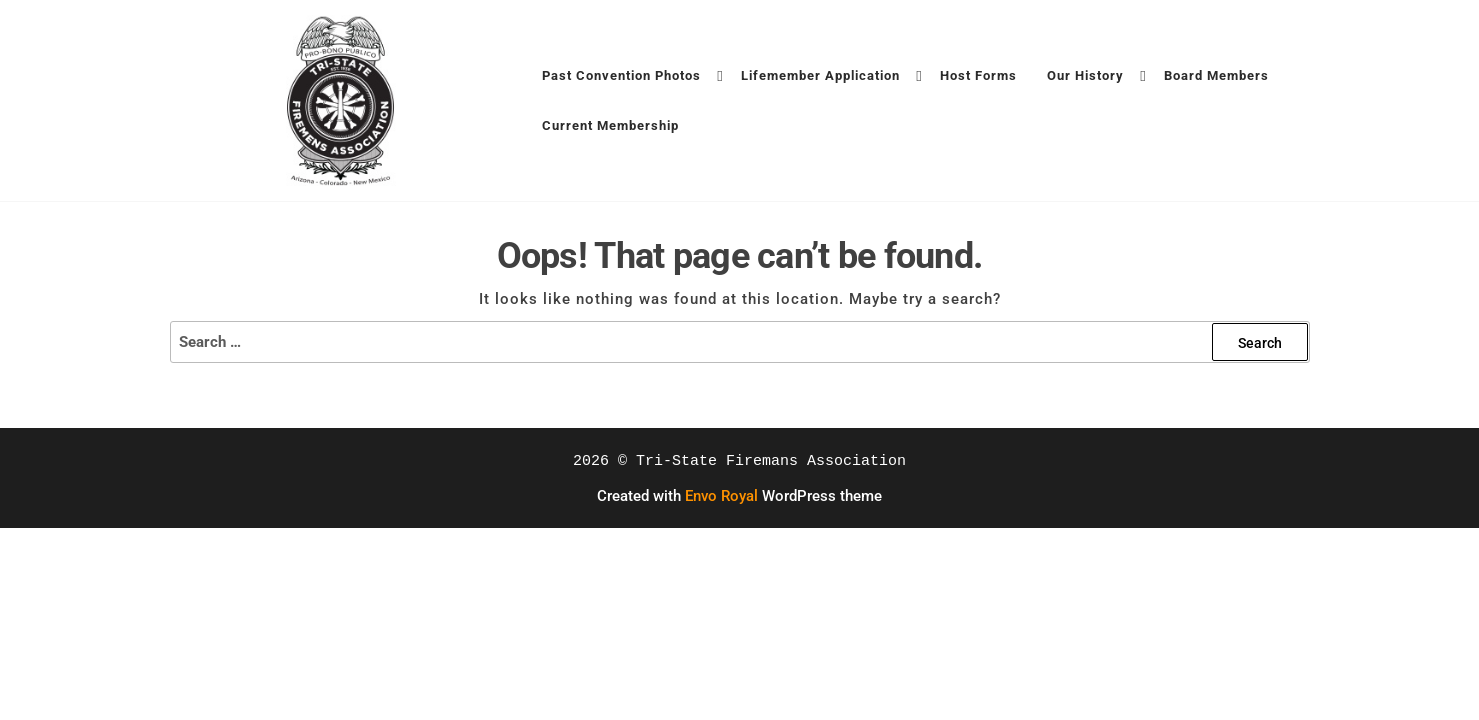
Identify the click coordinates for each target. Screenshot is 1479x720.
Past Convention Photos (621, 75)
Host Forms (978, 75)
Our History (1085, 75)
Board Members (1216, 75)
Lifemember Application (820, 75)
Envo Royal (721, 495)
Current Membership (610, 125)
